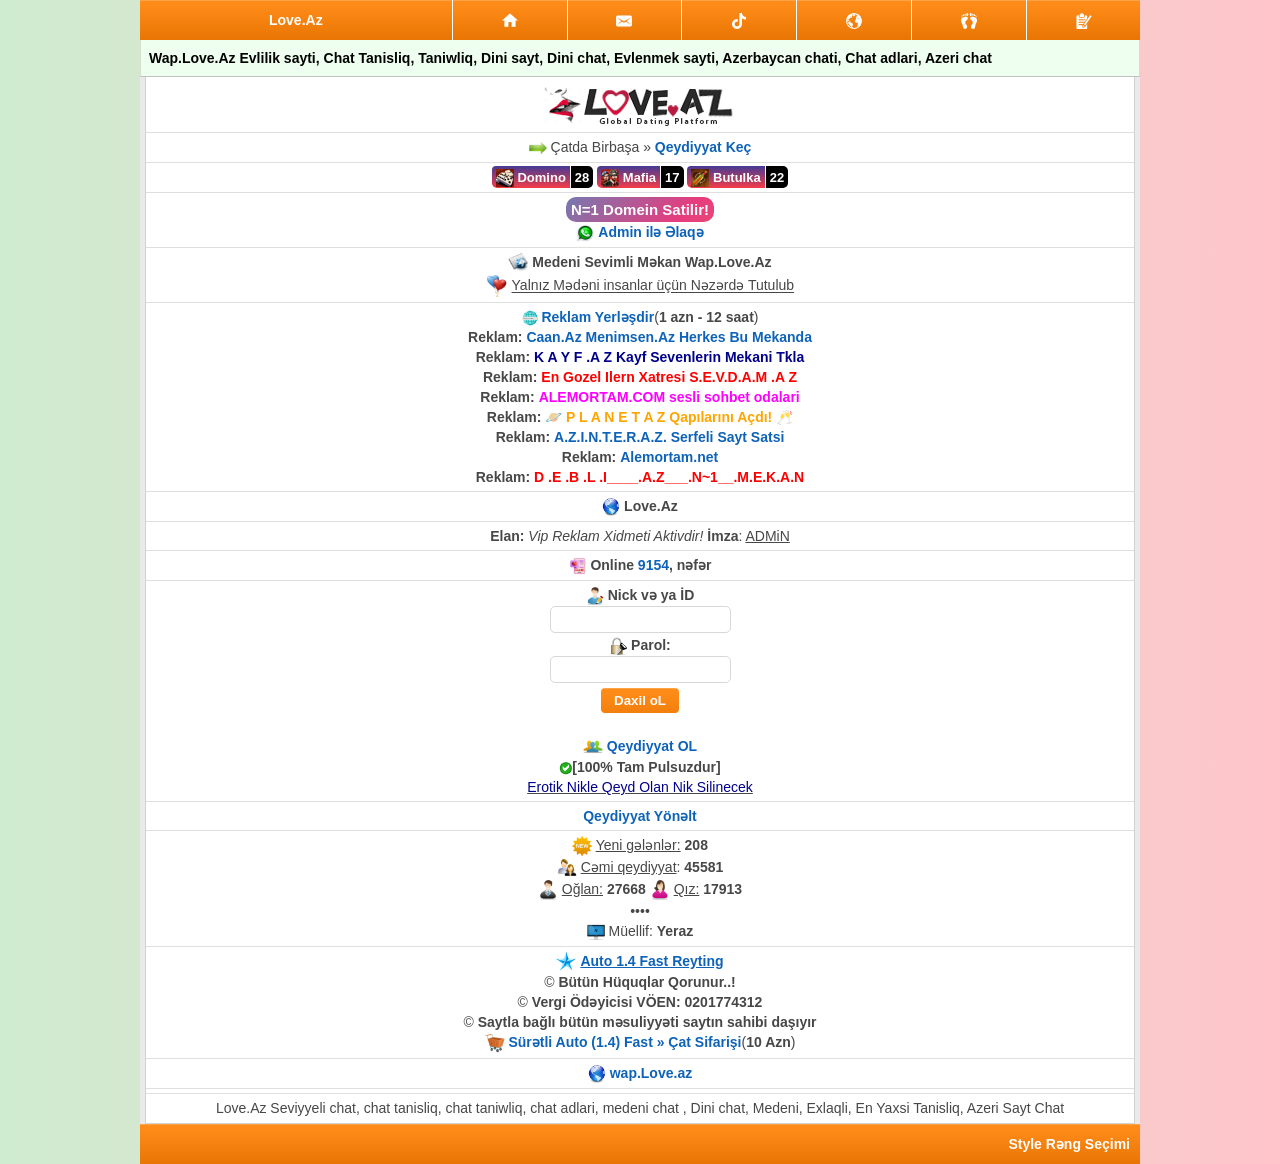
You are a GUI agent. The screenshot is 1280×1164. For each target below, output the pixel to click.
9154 (653, 565)
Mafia (628, 178)
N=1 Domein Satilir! (640, 209)
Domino (531, 178)
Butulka (725, 178)
